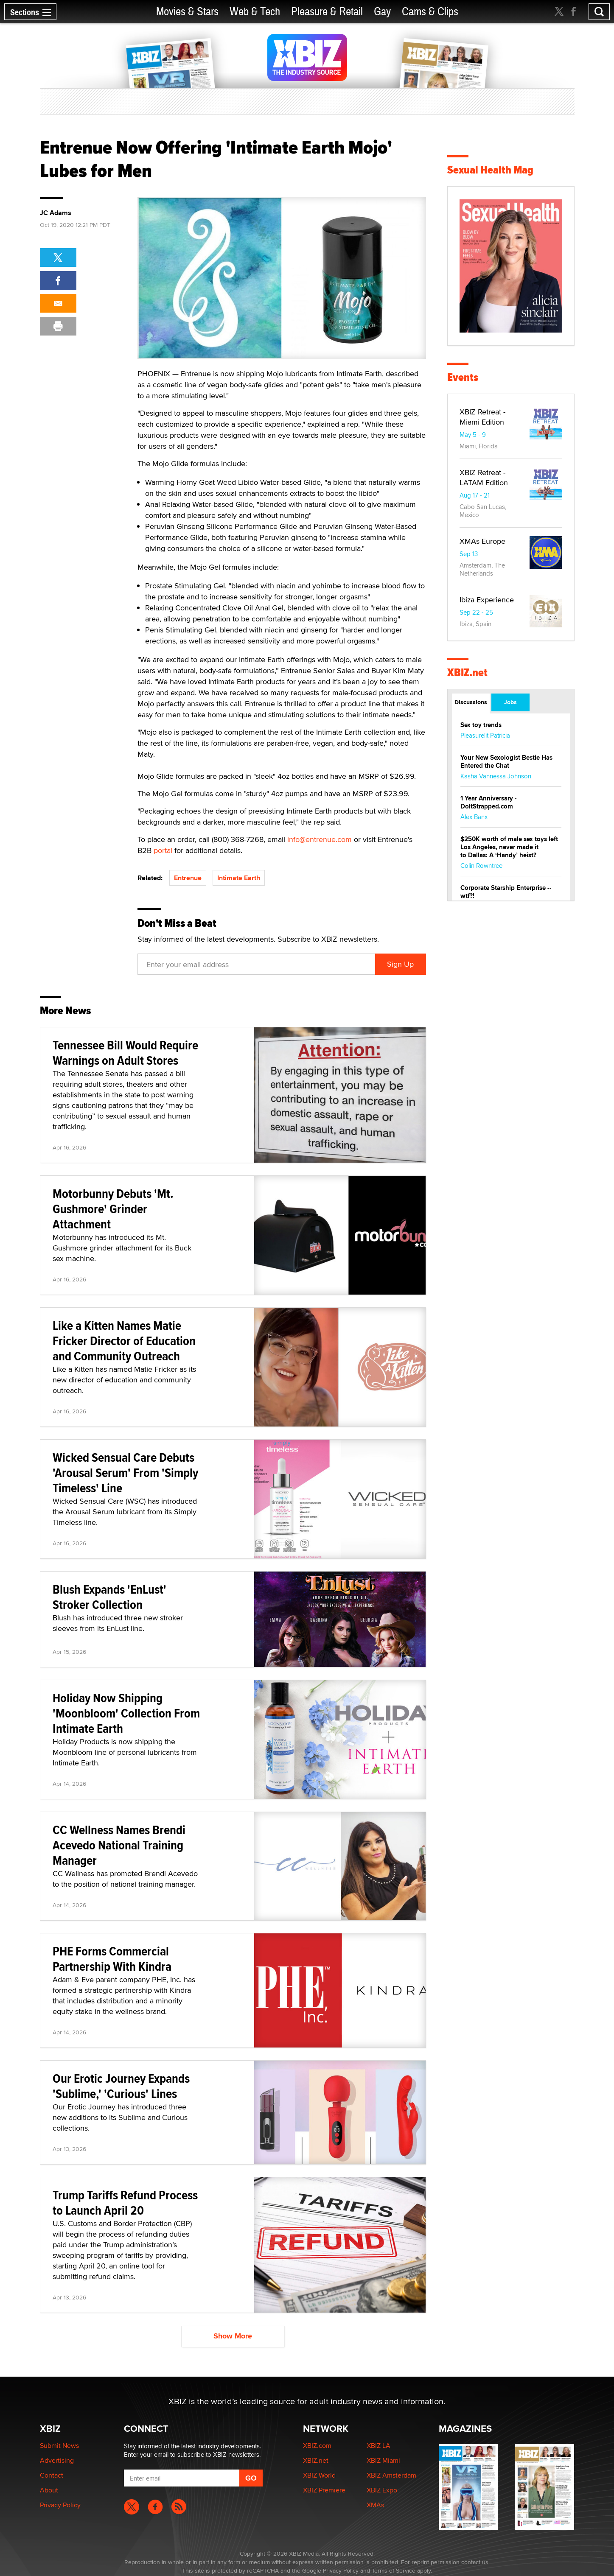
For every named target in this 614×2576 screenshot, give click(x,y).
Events (462, 377)
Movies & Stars (187, 11)
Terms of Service (393, 2570)
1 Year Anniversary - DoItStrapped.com (488, 802)
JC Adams (55, 213)
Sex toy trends (481, 725)
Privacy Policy (60, 2505)
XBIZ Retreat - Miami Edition (482, 416)
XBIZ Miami (383, 2460)
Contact (51, 2475)
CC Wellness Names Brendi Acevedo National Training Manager (119, 1845)
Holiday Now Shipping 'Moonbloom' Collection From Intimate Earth (126, 1713)
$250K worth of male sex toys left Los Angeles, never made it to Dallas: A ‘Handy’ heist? (509, 847)
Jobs (510, 702)
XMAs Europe (482, 541)
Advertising (57, 2460)
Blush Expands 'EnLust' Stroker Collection (109, 1597)
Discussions (470, 702)
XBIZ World (319, 2475)
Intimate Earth (238, 878)
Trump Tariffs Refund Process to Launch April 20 (125, 2202)
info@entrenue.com (319, 839)
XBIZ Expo (382, 2490)
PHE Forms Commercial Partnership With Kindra (112, 1958)
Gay (382, 11)
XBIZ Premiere (324, 2490)
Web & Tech (255, 11)
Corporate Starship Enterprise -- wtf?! (506, 892)
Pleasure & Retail (327, 11)
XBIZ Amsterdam (391, 2475)
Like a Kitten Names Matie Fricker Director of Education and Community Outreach (124, 1340)
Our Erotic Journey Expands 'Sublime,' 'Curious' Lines (121, 2086)
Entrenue (188, 878)
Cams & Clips (430, 11)
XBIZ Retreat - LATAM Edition (484, 477)
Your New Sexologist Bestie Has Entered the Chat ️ (506, 761)
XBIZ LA (378, 2445)
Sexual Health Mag (490, 170)
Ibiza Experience (487, 599)
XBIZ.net (467, 672)
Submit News (59, 2445)
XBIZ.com (317, 2445)
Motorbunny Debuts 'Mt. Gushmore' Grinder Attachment (113, 1208)
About (49, 2490)
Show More (232, 2335)
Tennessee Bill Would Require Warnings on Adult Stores (125, 1052)
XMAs (375, 2505)
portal (163, 850)
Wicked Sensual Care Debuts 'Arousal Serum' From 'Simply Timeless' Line (125, 1472)
